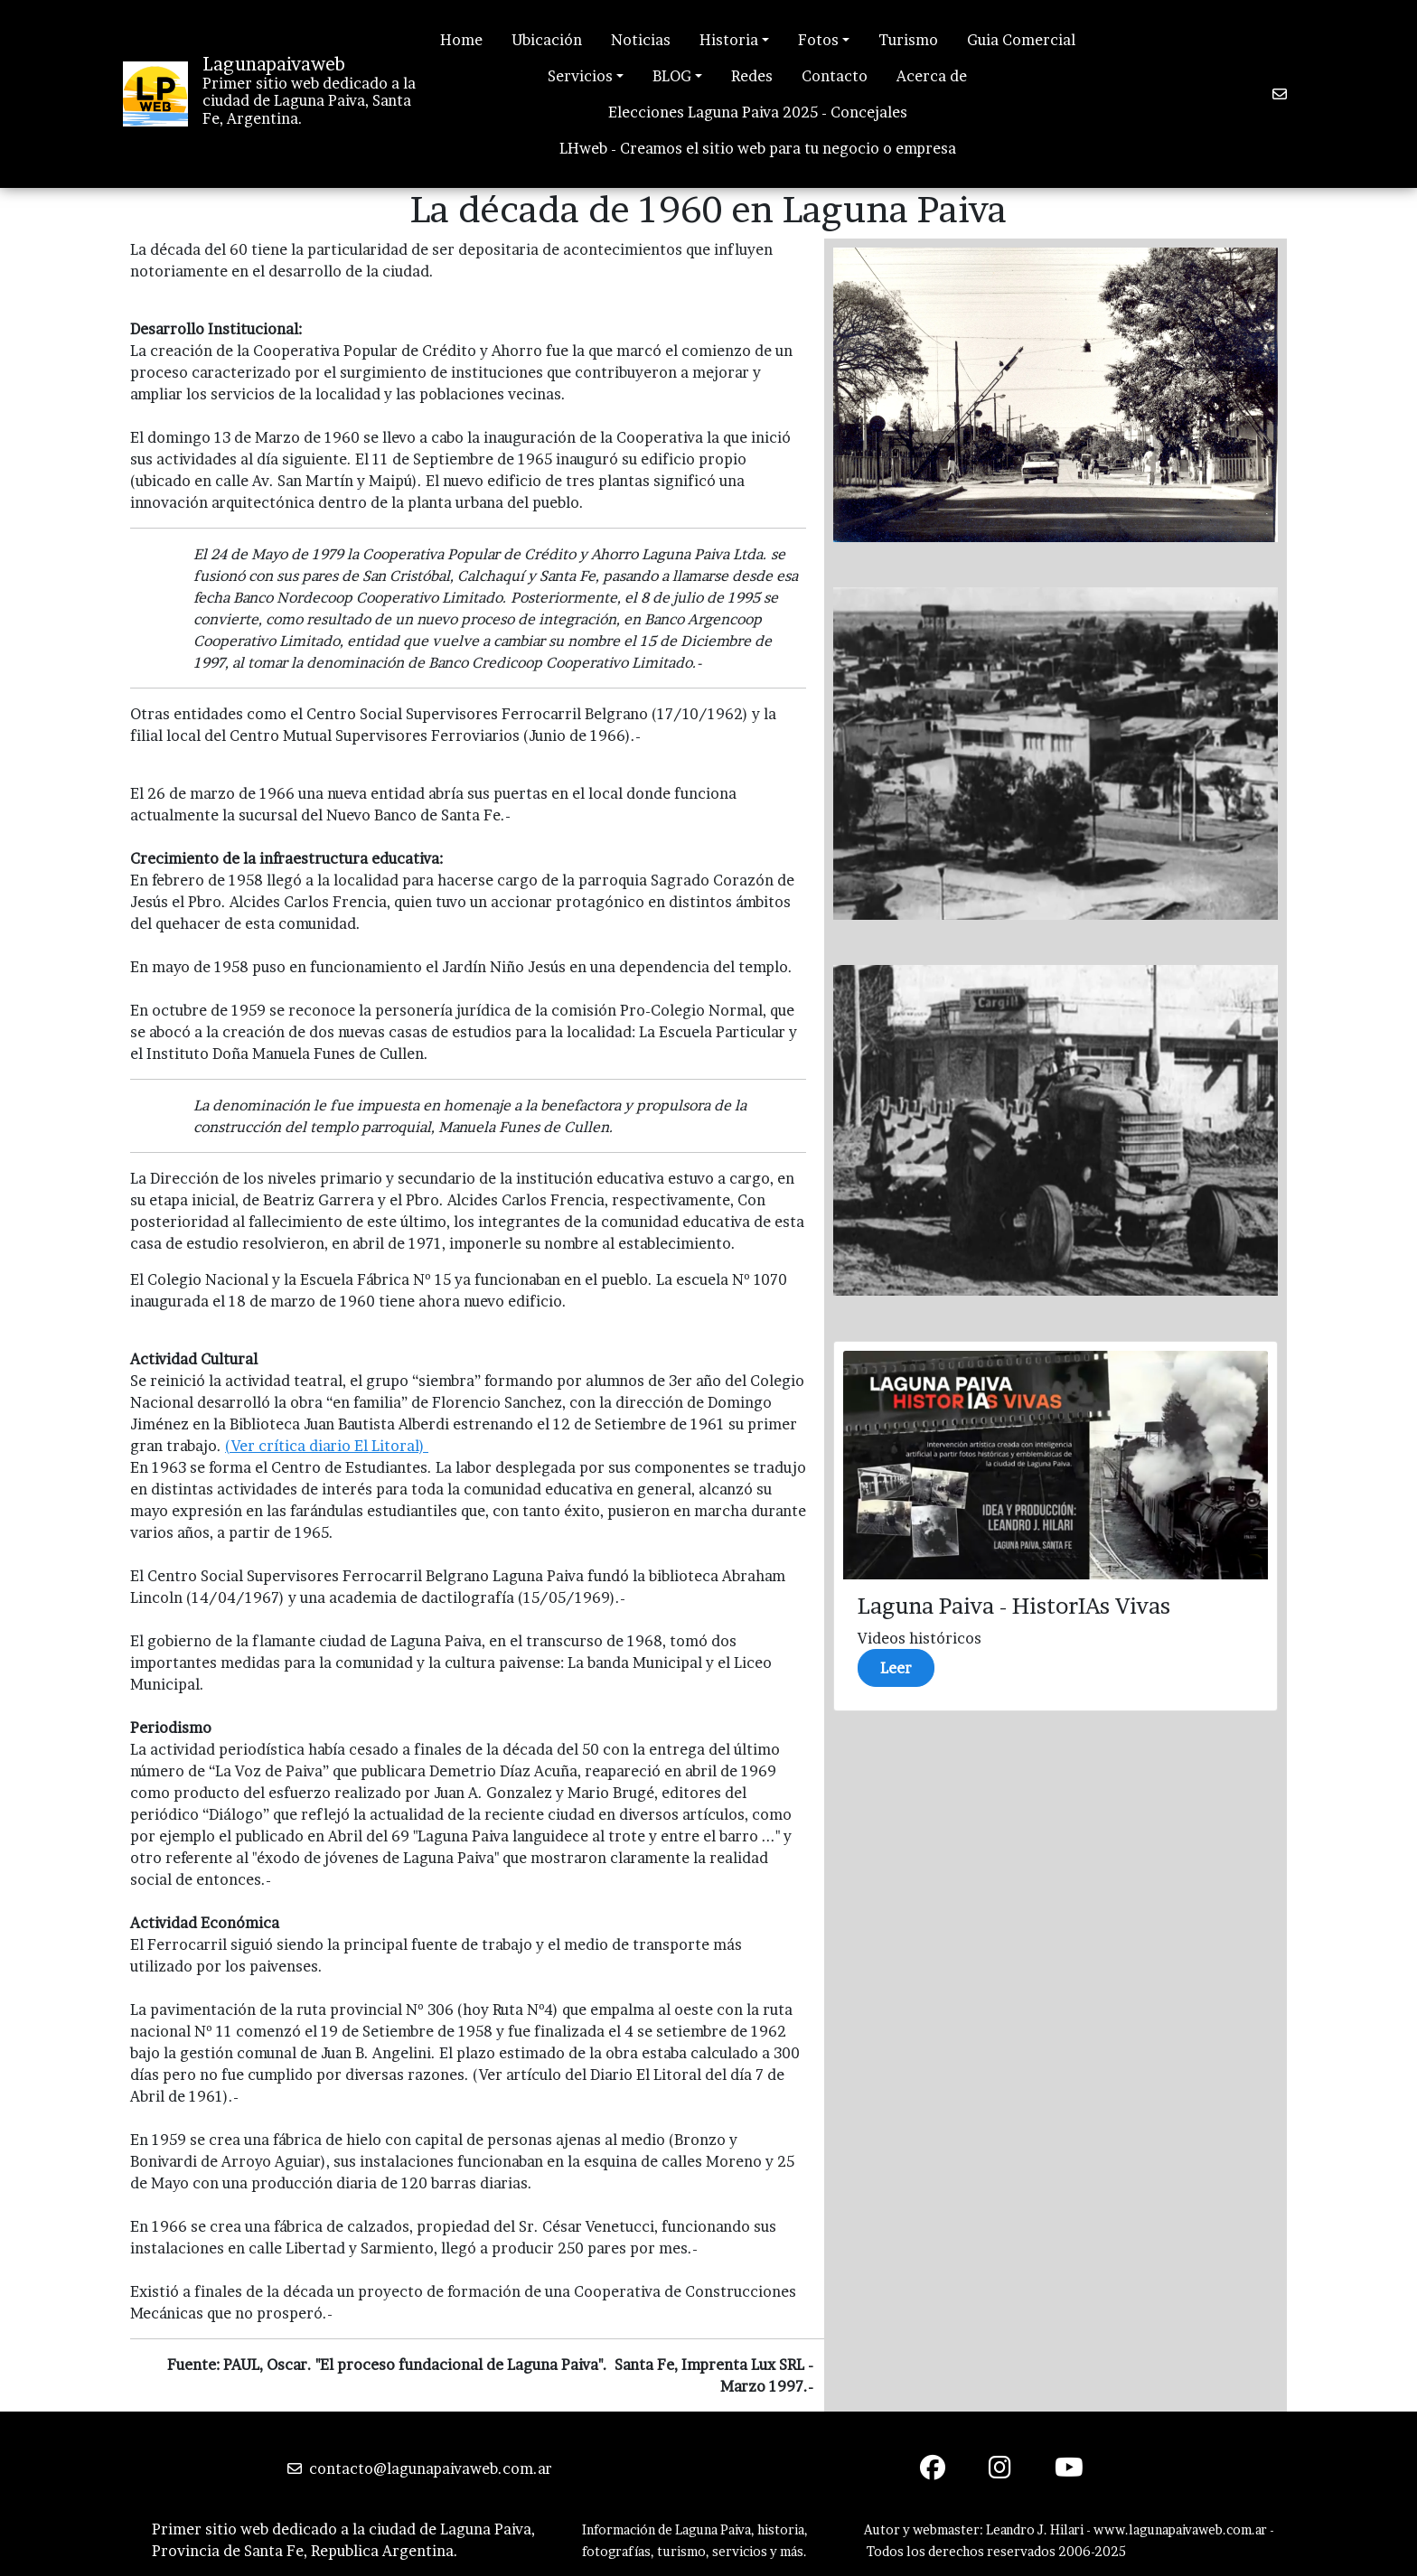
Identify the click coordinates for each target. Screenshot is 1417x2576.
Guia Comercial (1021, 40)
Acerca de (931, 76)
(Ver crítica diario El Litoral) (326, 1446)
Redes (752, 76)
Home (461, 40)
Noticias (641, 40)
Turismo (908, 40)
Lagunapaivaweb (273, 64)
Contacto (835, 76)
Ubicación (546, 40)
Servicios (580, 76)
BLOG (671, 76)
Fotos (818, 40)
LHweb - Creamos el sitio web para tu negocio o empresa (757, 148)
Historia (728, 40)
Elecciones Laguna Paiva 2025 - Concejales (757, 112)
